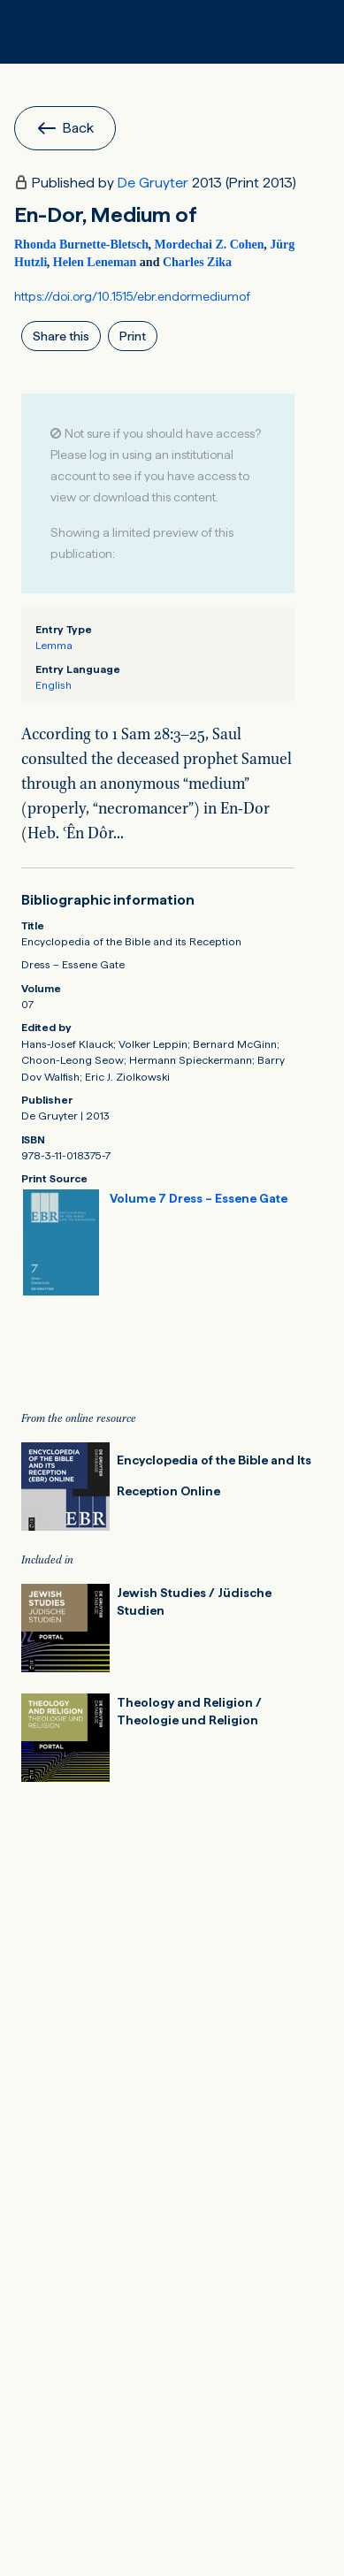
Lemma (54, 645)
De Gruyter (153, 182)
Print (132, 336)
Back (65, 128)
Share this (61, 336)
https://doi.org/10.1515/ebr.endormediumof (132, 296)
